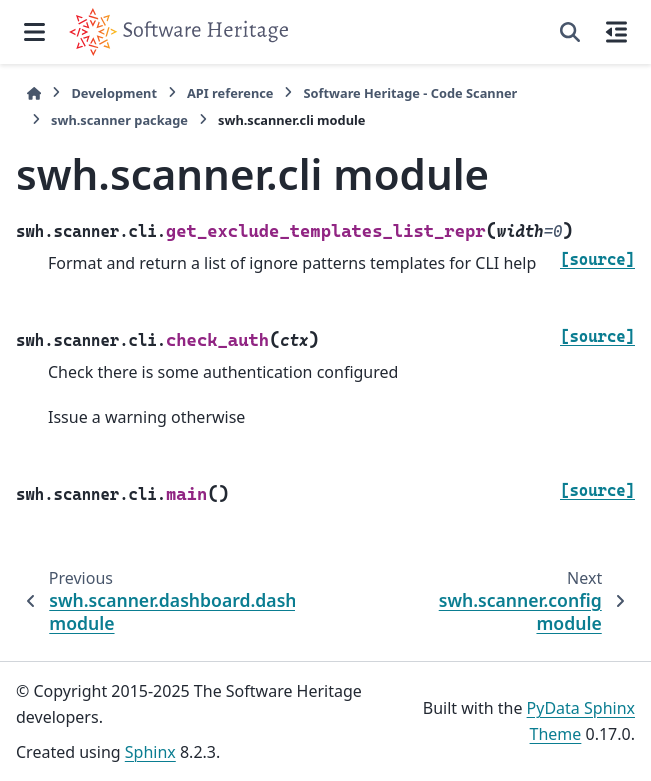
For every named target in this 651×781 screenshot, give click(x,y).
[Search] (570, 32)
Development (114, 93)
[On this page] (616, 32)
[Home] (34, 93)
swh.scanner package (119, 120)
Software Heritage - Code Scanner (410, 93)
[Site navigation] (34, 32)
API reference (230, 93)
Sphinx (150, 752)
